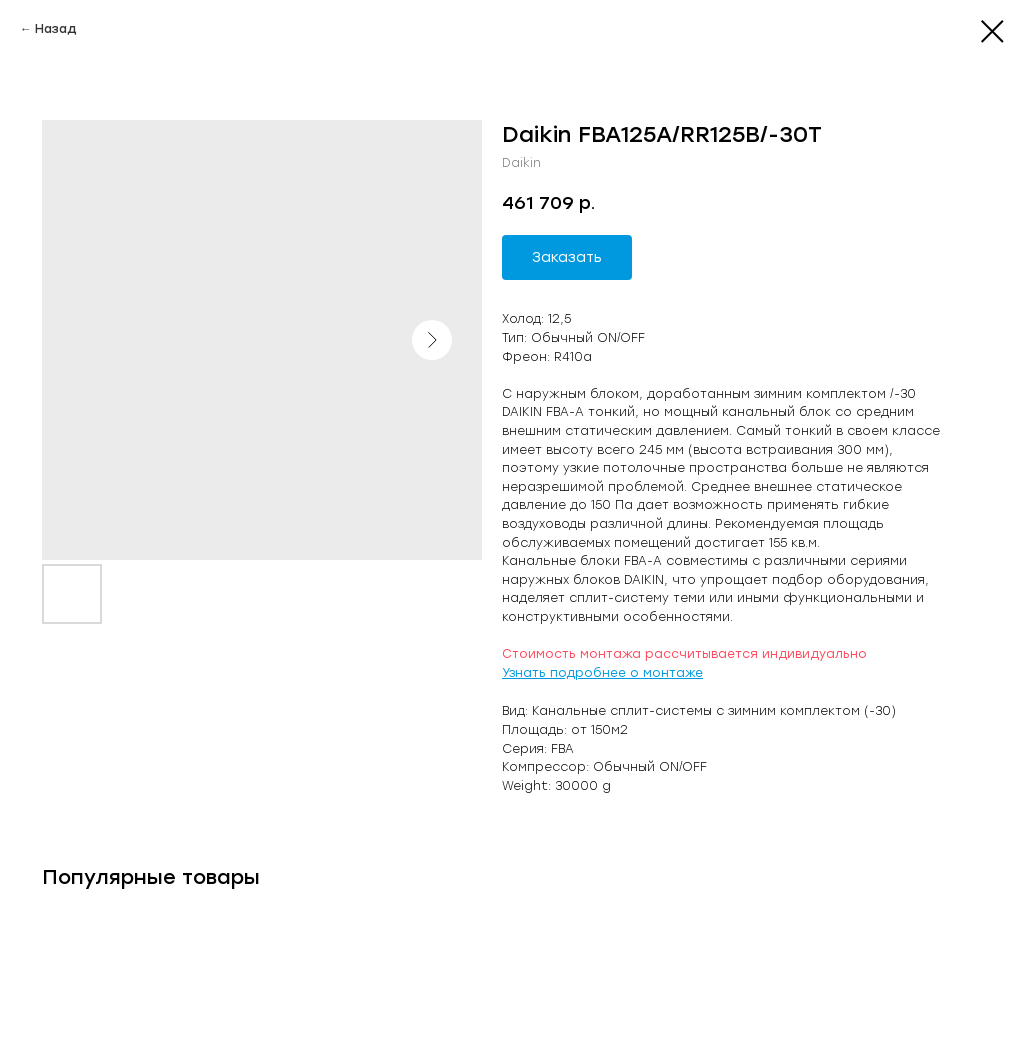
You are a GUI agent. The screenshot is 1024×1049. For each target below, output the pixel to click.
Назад (56, 29)
